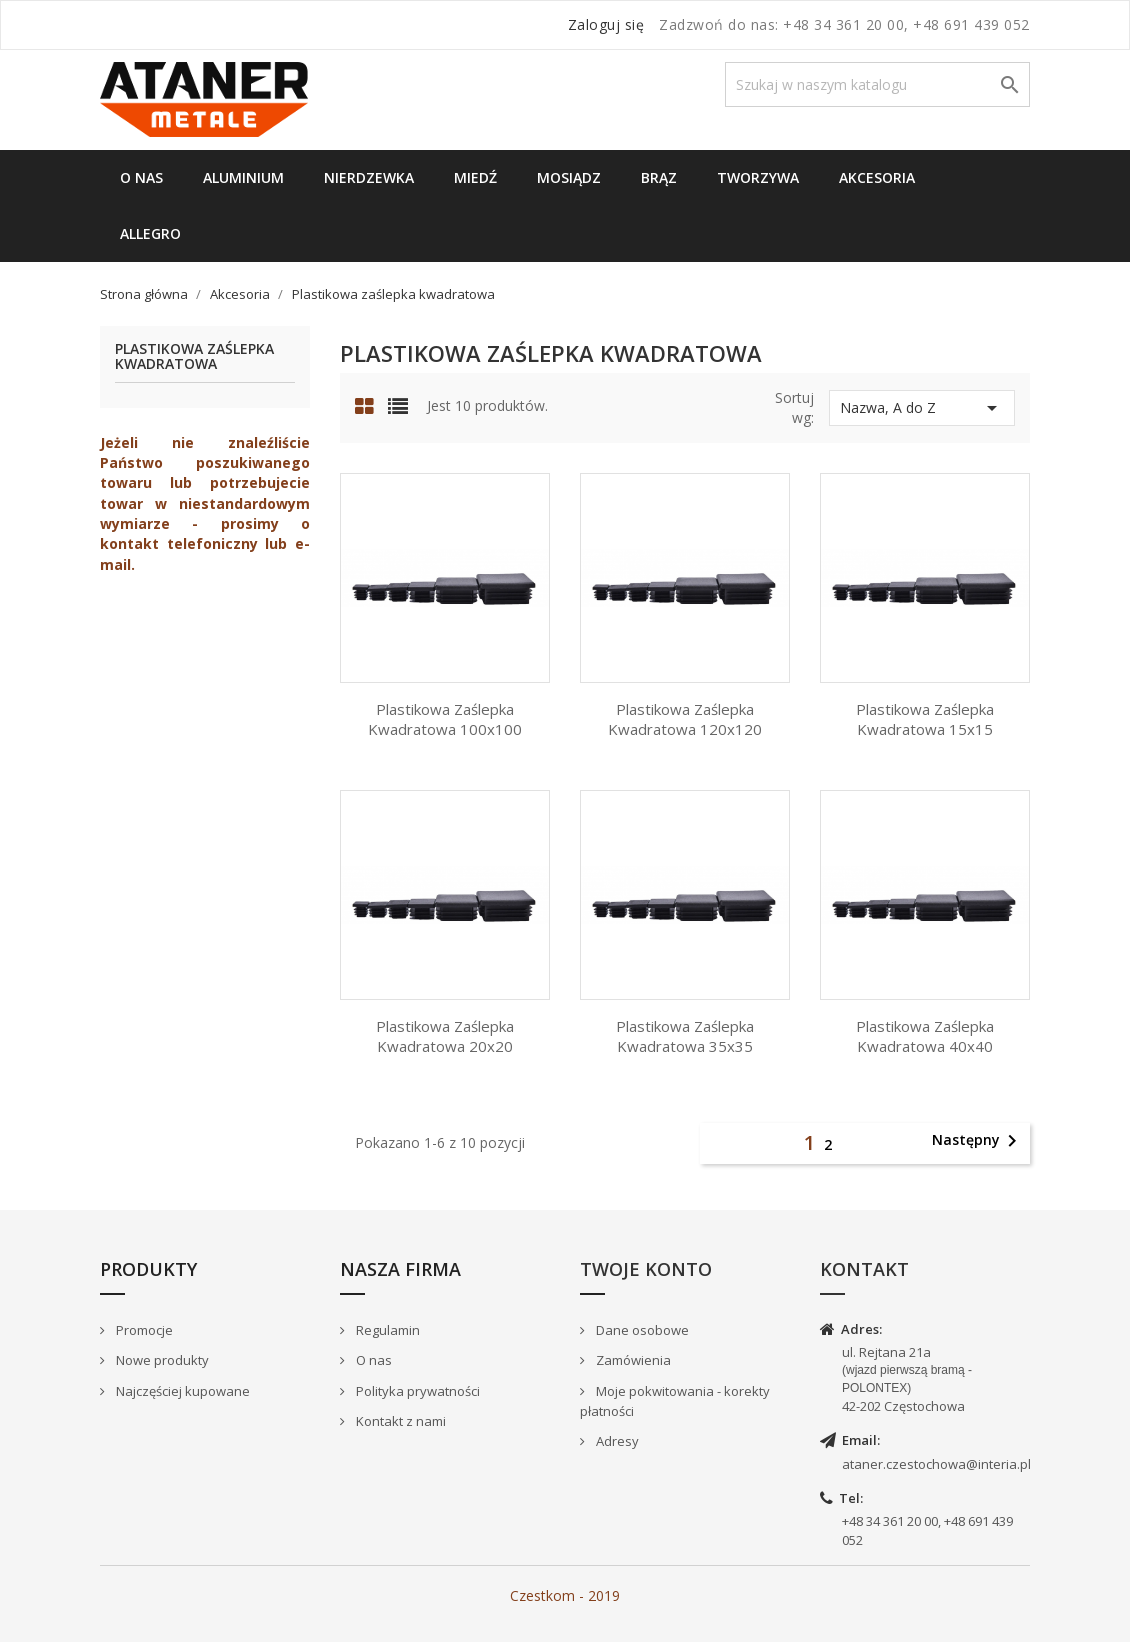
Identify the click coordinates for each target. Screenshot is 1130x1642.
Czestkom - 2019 (565, 1595)
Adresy (616, 1441)
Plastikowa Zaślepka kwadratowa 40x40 (925, 1036)
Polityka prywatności (416, 1391)
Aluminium (243, 177)
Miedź (475, 177)
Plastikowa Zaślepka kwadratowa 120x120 (685, 719)
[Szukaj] (877, 84)
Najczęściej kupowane (181, 1391)
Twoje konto (646, 1269)
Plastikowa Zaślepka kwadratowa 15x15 (925, 719)
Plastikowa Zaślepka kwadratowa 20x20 (445, 1036)
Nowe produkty (161, 1360)
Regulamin (386, 1330)
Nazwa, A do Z (922, 408)
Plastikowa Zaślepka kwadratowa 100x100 (445, 719)
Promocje (143, 1330)
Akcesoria (877, 177)
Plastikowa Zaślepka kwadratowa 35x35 (685, 1036)
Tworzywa (758, 177)
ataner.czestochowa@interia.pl (936, 1464)
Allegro (150, 233)
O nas (141, 177)
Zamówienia (632, 1360)
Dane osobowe (641, 1330)
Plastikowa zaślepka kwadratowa (194, 357)
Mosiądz (569, 177)
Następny (978, 1141)
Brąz (659, 177)
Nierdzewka (369, 177)
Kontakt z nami (399, 1421)
